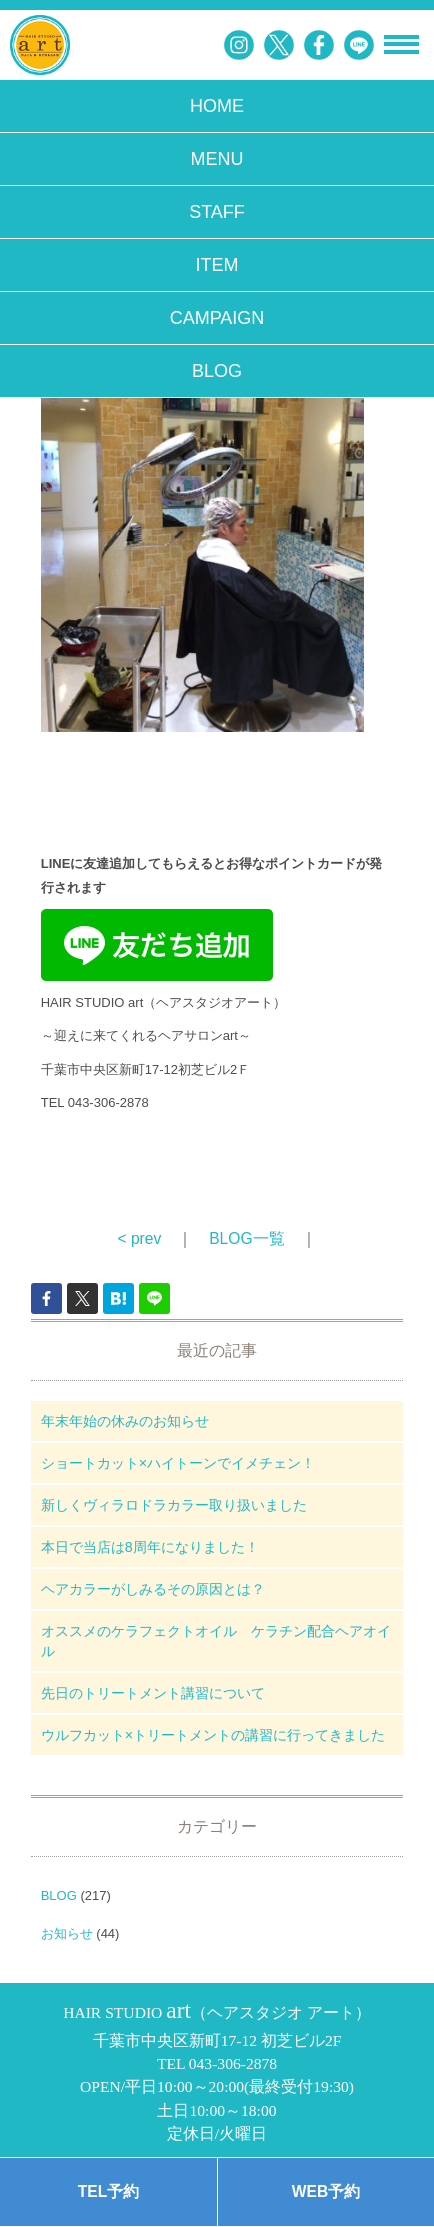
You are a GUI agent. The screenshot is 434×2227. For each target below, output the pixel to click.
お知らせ (67, 1933)
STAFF (217, 212)
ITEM (217, 265)
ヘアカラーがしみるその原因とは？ (153, 1589)
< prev (139, 1238)
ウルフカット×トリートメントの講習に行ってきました (213, 1735)
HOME (217, 106)
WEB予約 (326, 2191)
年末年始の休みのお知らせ (125, 1421)
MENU (217, 159)
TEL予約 (108, 2191)
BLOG (217, 371)
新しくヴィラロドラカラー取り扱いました (174, 1505)
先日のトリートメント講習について (153, 1693)
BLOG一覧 (246, 1238)
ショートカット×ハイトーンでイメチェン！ (178, 1463)
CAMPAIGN (217, 318)
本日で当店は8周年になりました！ (150, 1547)
